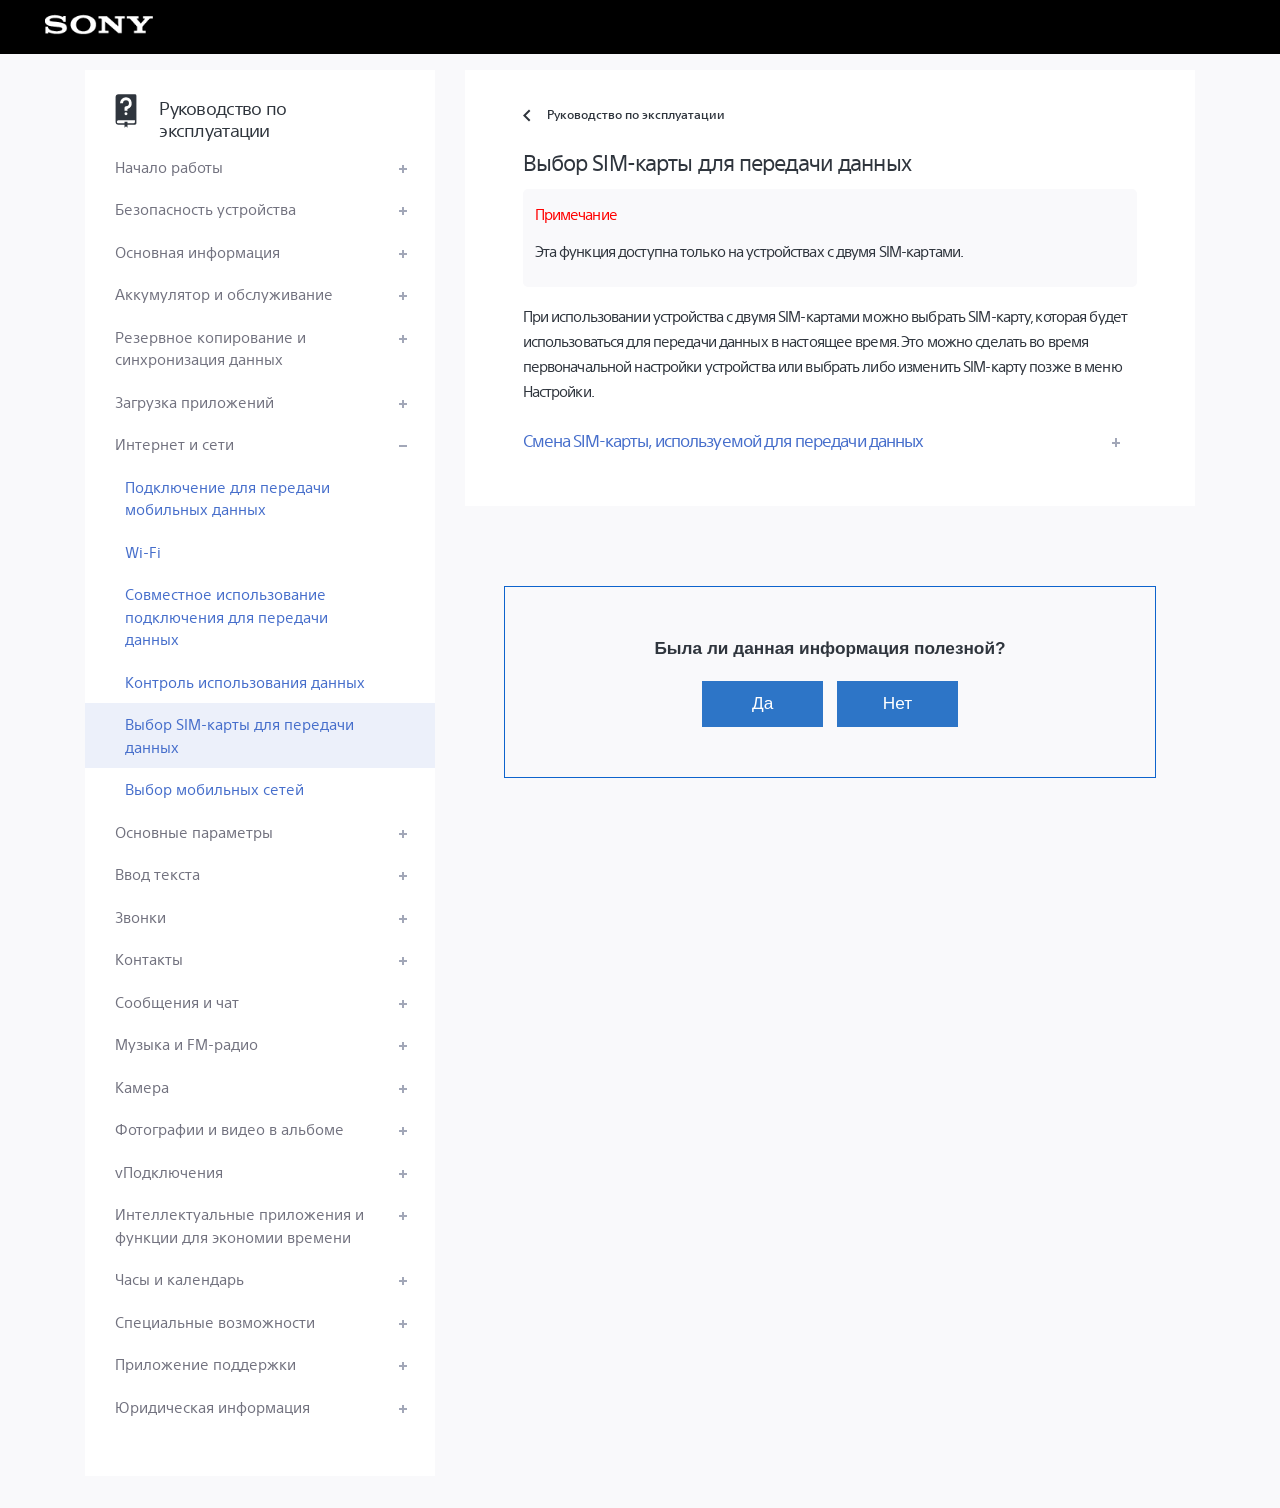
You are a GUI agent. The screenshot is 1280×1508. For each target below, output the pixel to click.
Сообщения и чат (177, 1001)
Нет (897, 703)
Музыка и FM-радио (186, 1043)
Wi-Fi (143, 551)
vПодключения (169, 1171)
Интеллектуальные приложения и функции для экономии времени (239, 1225)
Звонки (140, 916)
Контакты (149, 958)
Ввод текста (157, 873)
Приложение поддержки (205, 1363)
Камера (142, 1086)
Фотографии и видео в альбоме (229, 1128)
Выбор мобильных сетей (214, 788)
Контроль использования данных (245, 681)
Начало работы (169, 166)
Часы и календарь (179, 1278)
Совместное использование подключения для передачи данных (226, 616)
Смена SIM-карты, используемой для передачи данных (723, 440)
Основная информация (197, 251)
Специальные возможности (215, 1321)
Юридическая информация (212, 1406)
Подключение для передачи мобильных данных (227, 498)
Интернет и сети (174, 443)
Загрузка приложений (194, 401)
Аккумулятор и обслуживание (224, 293)
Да (762, 703)
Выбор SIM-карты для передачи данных (239, 735)
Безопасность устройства (205, 208)
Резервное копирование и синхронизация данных (210, 348)
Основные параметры (194, 831)
